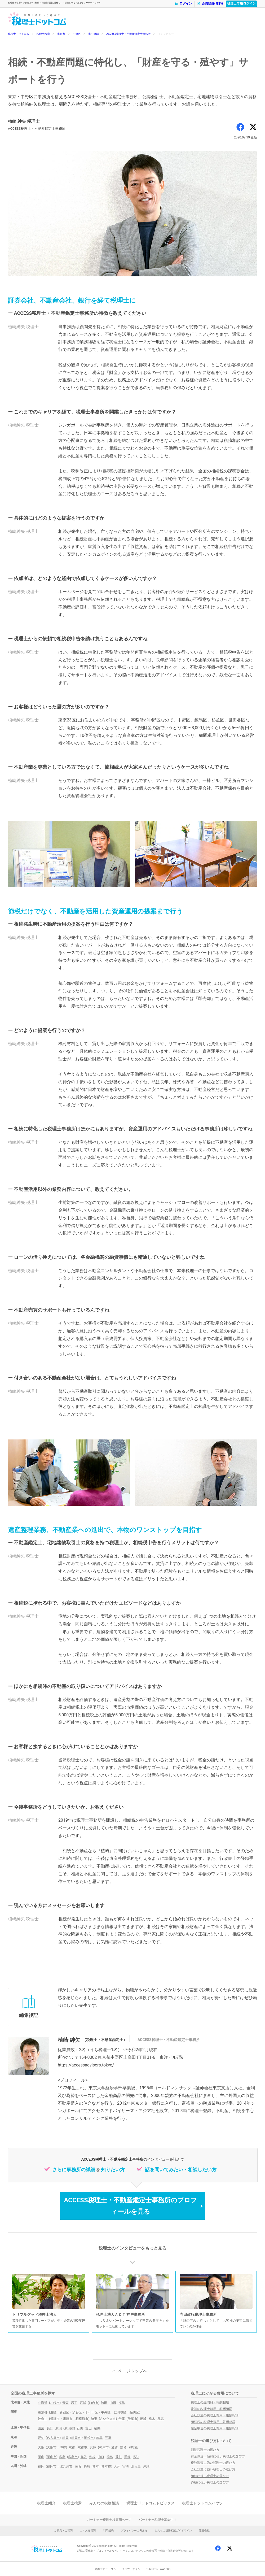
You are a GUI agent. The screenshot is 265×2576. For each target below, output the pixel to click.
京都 (72, 2447)
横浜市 (55, 2419)
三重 (108, 2438)
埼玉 (94, 2419)
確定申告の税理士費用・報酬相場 (214, 2428)
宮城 (83, 2403)
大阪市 (51, 2447)
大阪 (41, 2447)
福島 (121, 2403)
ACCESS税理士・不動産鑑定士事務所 (128, 33)
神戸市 (104, 2447)
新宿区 (64, 2412)
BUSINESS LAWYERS (158, 2569)
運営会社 (204, 2530)
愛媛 (127, 2457)
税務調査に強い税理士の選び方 (213, 2463)
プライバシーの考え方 (134, 2530)
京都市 (82, 2447)
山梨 (41, 2428)
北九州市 (66, 2466)
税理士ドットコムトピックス (150, 2503)
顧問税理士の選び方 (205, 2450)
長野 (50, 2428)
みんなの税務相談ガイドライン (173, 2530)
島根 (92, 2457)
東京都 (61, 33)
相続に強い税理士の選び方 (210, 2476)
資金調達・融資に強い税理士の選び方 (218, 2456)
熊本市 (106, 2466)
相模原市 (82, 2419)
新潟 (58, 2428)
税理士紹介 (46, 2503)
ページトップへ (132, 2371)
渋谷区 (77, 2412)
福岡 (41, 2466)
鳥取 (84, 2457)
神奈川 (42, 2419)
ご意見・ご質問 (63, 2530)
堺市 (63, 2447)
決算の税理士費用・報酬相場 (211, 2409)
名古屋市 (53, 2438)
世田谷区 (120, 2412)
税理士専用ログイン (241, 3)
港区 (53, 2412)
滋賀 (114, 2447)
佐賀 (78, 2466)
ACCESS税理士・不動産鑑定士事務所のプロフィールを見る (130, 2205)
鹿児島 (136, 2466)
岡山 (41, 2457)
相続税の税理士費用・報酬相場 (213, 2422)
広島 (62, 2457)
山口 (101, 2457)
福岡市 (51, 2466)
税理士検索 (43, 33)
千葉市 (132, 2419)
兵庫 (93, 2447)
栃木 (152, 2419)
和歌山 (133, 2447)
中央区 (106, 2412)
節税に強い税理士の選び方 (210, 2482)
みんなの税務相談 (104, 2503)
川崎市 (67, 2419)
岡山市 (51, 2457)
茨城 (143, 2419)
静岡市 (76, 2438)
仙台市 (93, 2403)
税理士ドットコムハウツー (204, 2503)
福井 (97, 2428)
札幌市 (55, 2403)
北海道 (42, 2403)
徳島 (110, 2457)
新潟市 (69, 2428)
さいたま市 (108, 2419)
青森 (65, 2403)
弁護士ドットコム (105, 2569)
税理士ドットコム (18, 33)
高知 (136, 2457)
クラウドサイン (131, 2569)
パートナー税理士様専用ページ (109, 2520)
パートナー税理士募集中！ (158, 2520)
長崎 (87, 2466)
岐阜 (99, 2438)
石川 (80, 2428)
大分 (117, 2466)
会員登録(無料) (209, 4)
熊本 (95, 2466)
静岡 (65, 2438)
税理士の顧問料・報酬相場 (210, 2402)
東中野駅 (93, 33)
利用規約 (108, 2530)
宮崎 (125, 2466)
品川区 (134, 2412)
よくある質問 (88, 2530)
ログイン (183, 4)
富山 (88, 2428)
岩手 (74, 2403)
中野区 (77, 33)
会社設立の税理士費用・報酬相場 (214, 2415)
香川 (118, 2457)
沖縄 (146, 2466)
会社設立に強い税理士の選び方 (213, 2469)
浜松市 (89, 2438)
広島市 (73, 2457)
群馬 (160, 2419)
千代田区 (91, 2412)
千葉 (121, 2419)
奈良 (123, 2447)
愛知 (41, 2438)
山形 (113, 2403)
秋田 (104, 2403)
